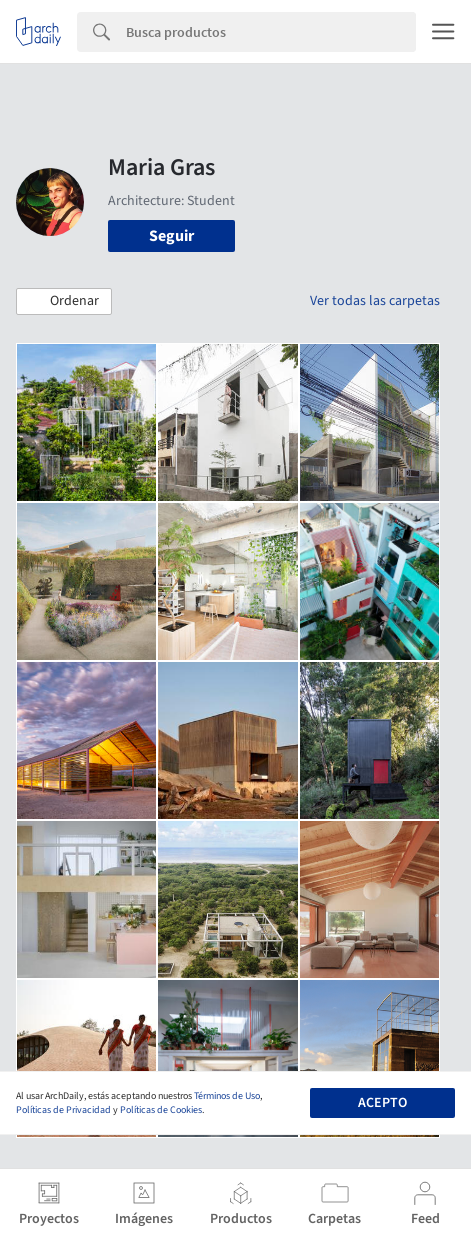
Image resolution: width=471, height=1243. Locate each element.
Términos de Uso (227, 1096)
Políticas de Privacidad (63, 1110)
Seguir (171, 236)
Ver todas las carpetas (375, 301)
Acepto (382, 1103)
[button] (64, 302)
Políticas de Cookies (161, 1110)
